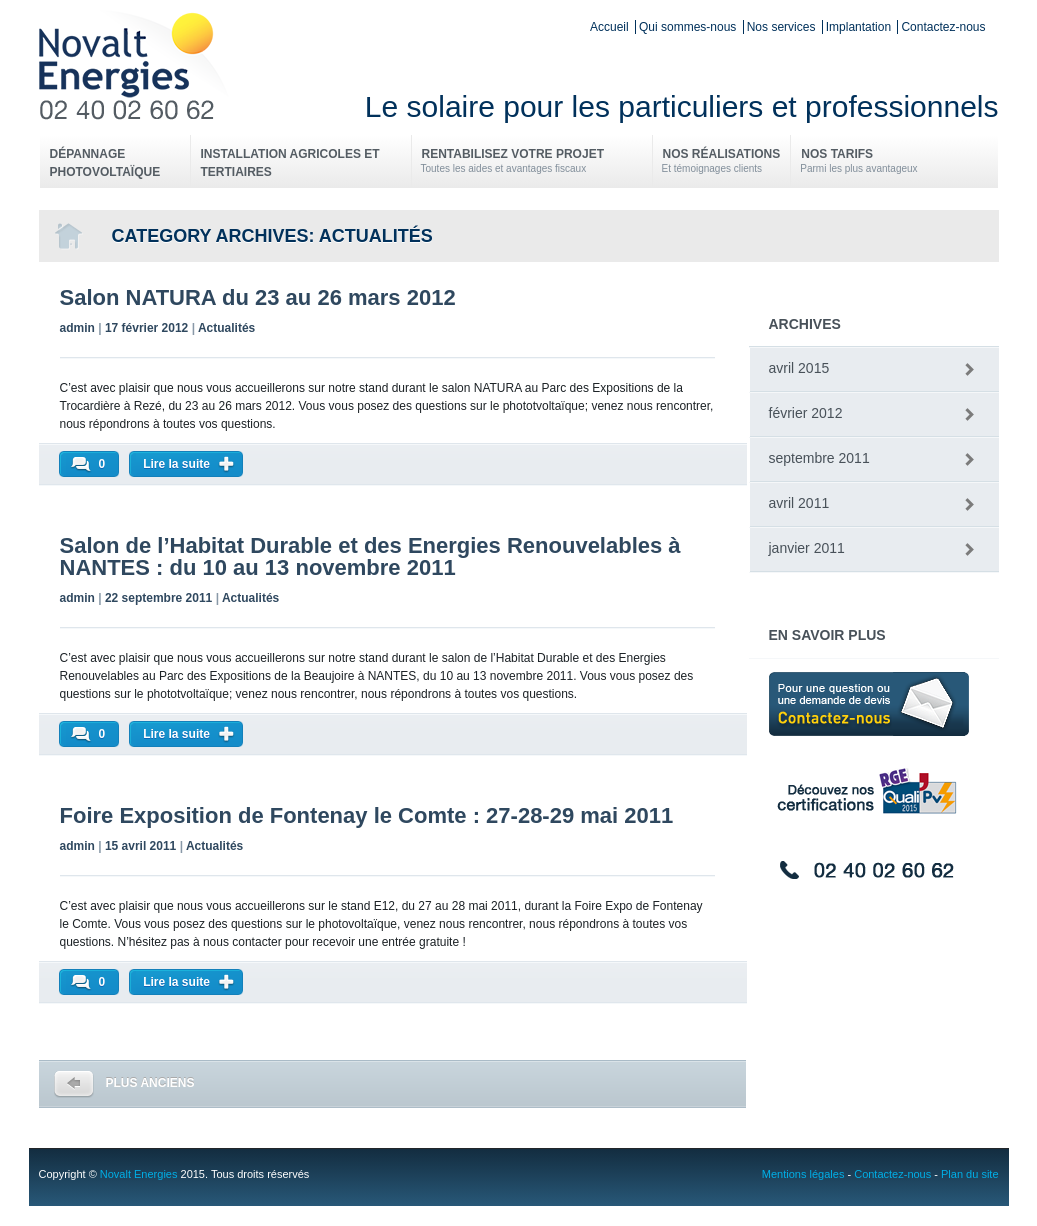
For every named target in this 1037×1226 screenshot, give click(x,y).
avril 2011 (799, 503)
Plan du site (969, 1174)
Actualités (226, 328)
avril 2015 (799, 368)
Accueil (609, 27)
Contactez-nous (943, 27)
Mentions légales (803, 1174)
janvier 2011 (807, 548)
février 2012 (806, 413)
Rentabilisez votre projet (531, 161)
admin (77, 328)
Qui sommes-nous (687, 27)
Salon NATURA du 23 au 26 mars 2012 (258, 297)
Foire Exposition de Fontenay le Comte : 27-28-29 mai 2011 (367, 815)
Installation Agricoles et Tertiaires (290, 163)
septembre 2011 (819, 458)
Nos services (781, 27)
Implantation (858, 27)
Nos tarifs (858, 161)
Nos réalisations (721, 161)
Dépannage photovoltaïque (105, 163)
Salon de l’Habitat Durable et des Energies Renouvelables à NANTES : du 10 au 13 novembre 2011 (370, 556)
